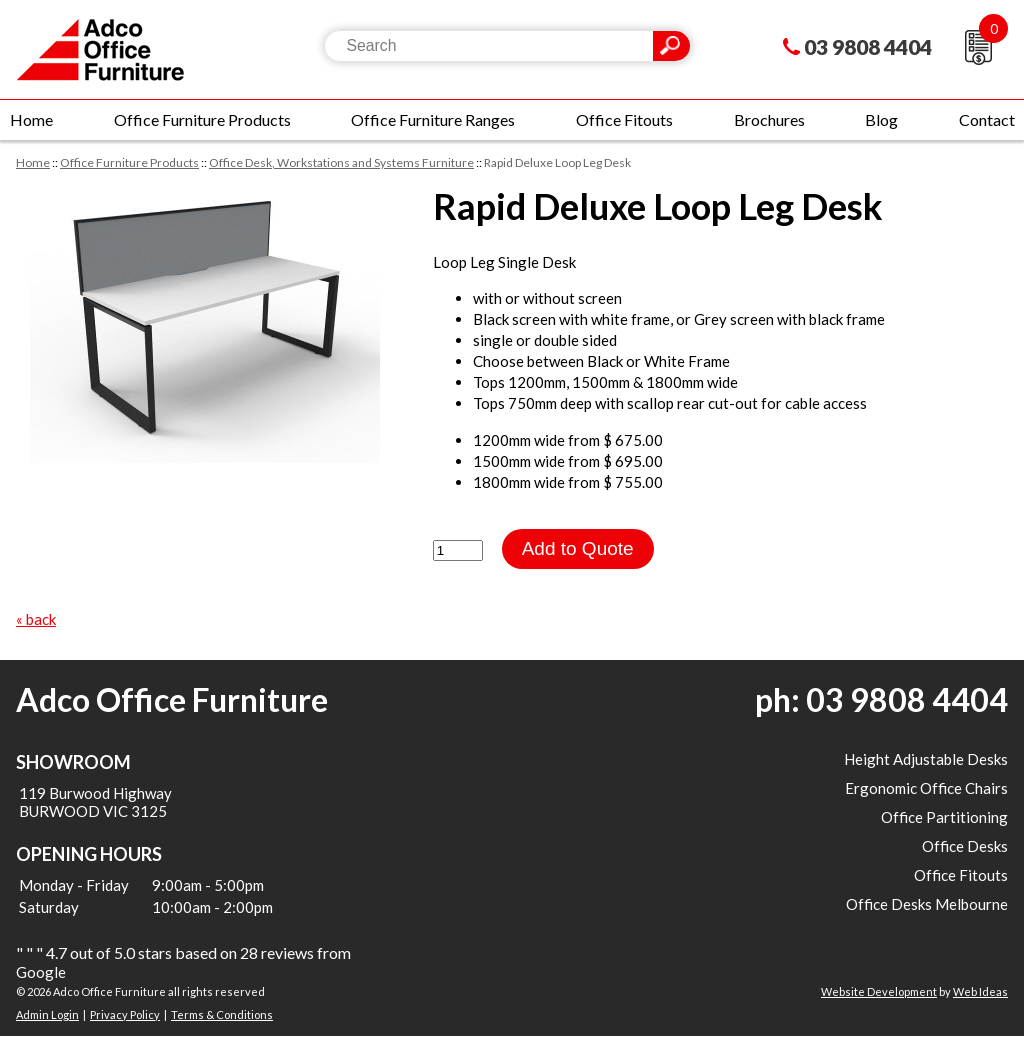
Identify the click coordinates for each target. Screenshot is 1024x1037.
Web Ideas (980, 991)
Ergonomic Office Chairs (926, 788)
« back (36, 619)
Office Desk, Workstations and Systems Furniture (341, 162)
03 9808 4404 (868, 46)
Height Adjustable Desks (926, 759)
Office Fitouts (624, 119)
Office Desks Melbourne (927, 904)
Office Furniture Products (202, 119)
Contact (987, 119)
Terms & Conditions (222, 1014)
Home (31, 119)
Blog (881, 119)
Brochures (769, 119)
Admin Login (47, 1014)
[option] (204, 323)
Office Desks (965, 846)
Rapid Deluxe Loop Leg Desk (557, 162)
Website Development (879, 991)
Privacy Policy (125, 1014)
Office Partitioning (944, 817)
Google (41, 972)
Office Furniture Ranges (433, 119)
